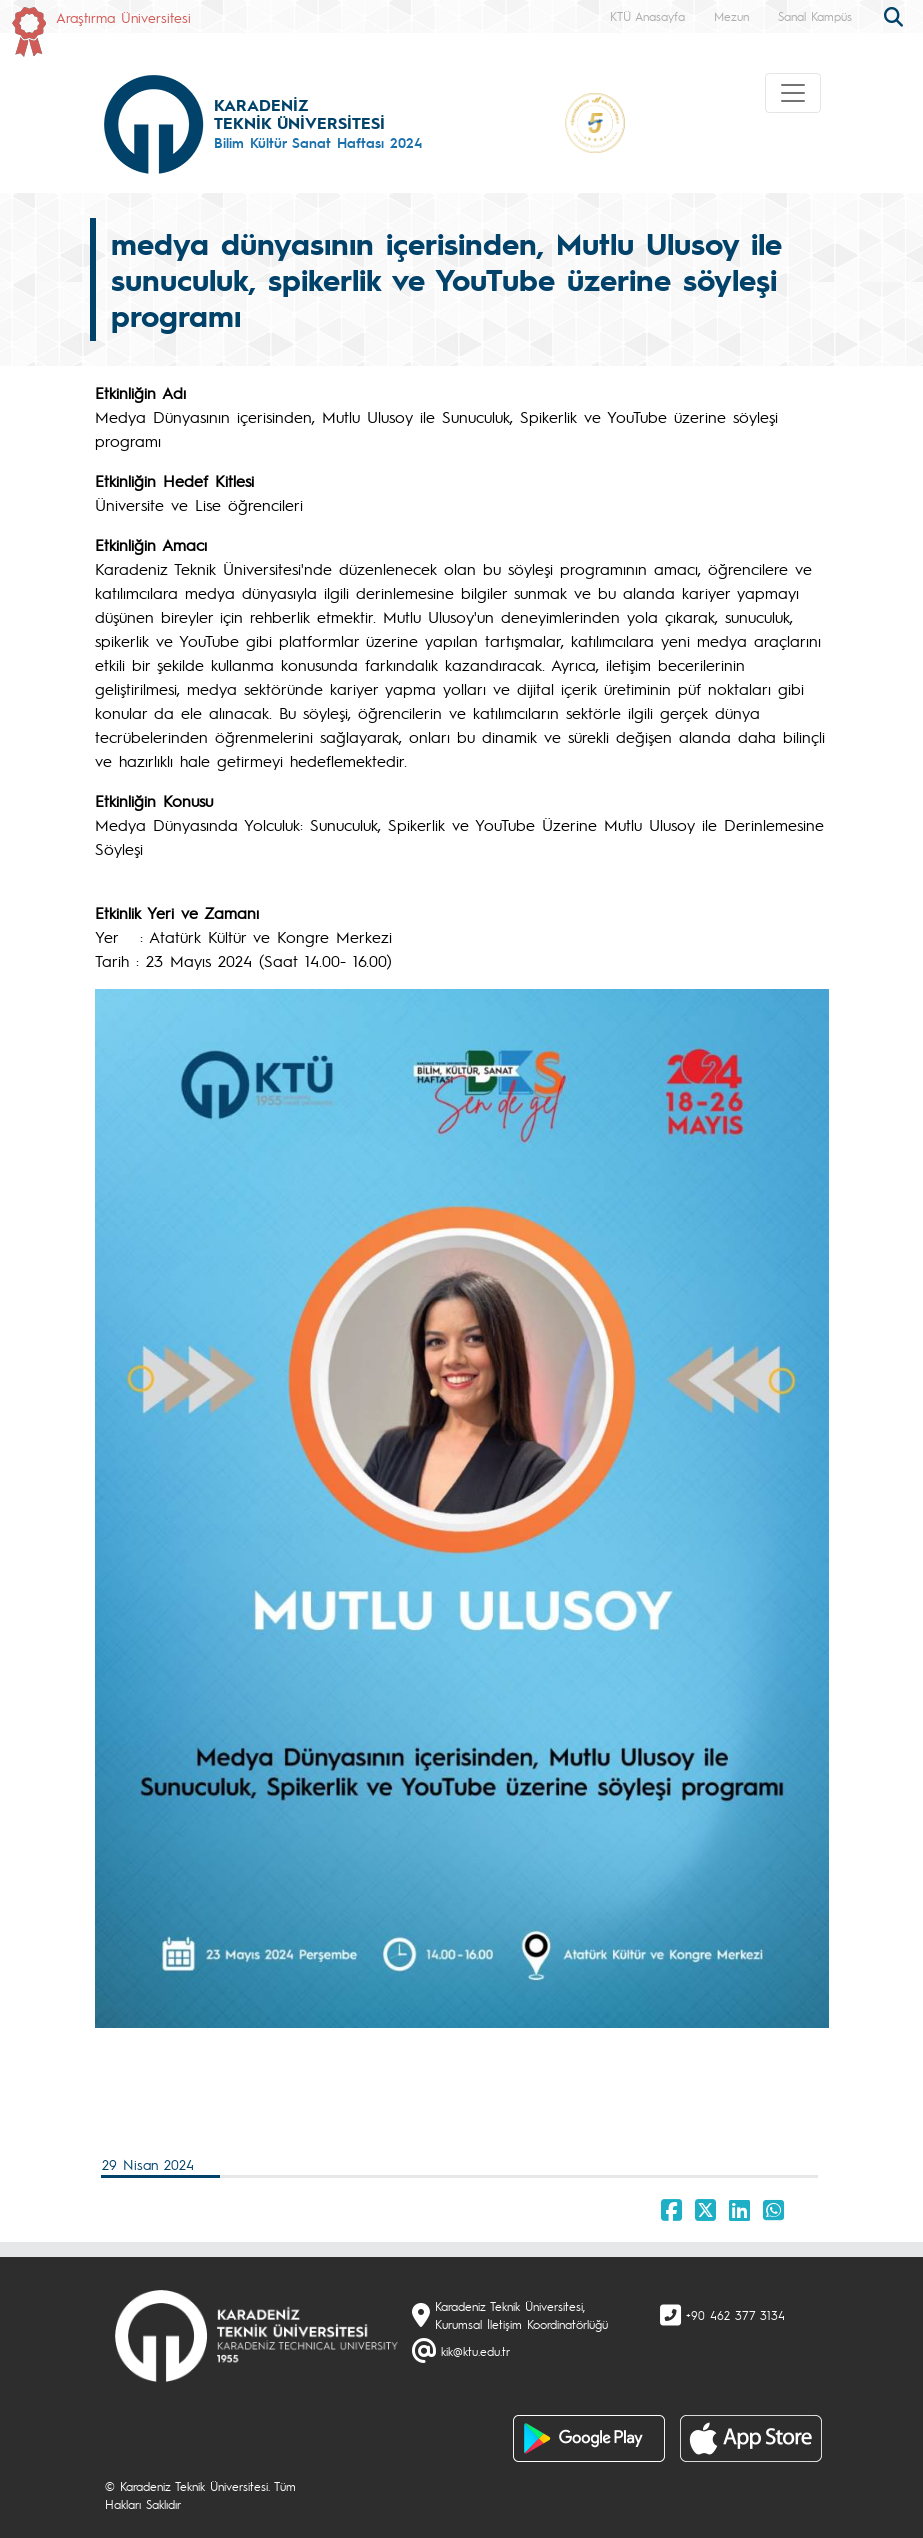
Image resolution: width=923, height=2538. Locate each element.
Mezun (731, 16)
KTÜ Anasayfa (647, 16)
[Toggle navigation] (793, 93)
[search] (896, 15)
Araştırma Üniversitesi (123, 17)
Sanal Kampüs (815, 16)
